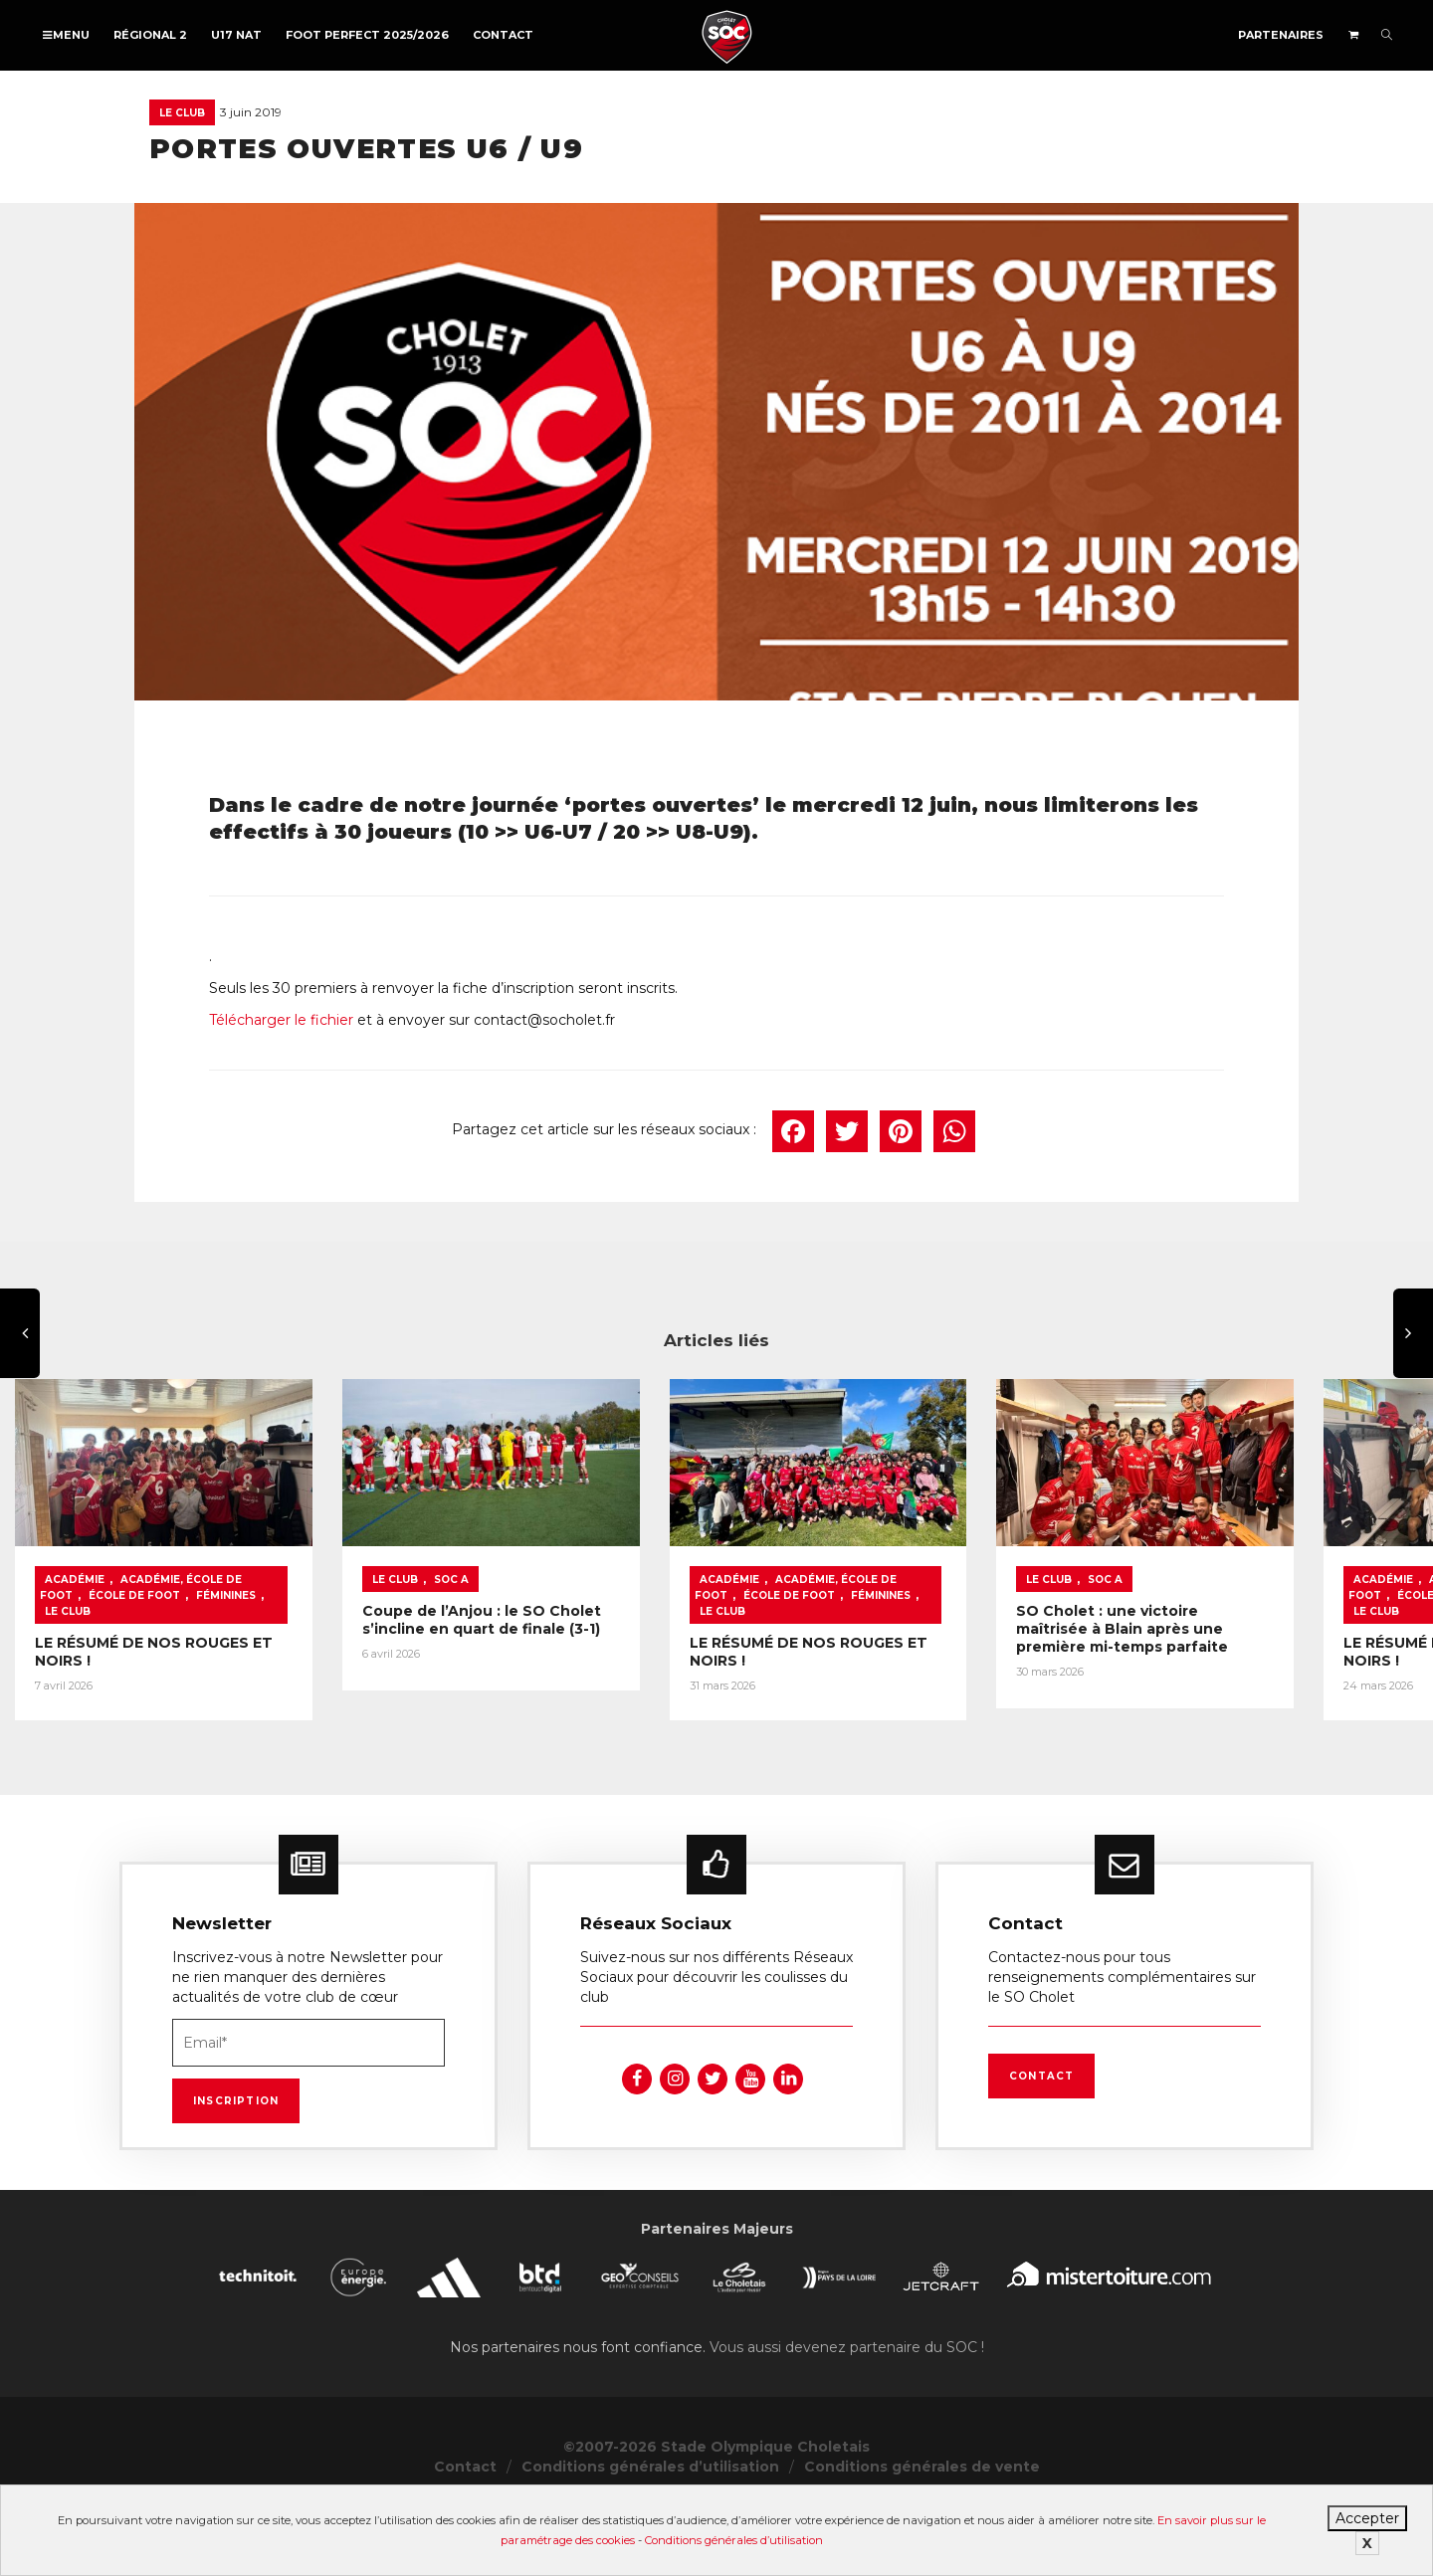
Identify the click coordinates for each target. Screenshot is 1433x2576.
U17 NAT (236, 35)
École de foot (339, 1664)
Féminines (74, 1680)
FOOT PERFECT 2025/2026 (367, 35)
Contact (503, 35)
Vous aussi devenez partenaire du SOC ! (847, 2417)
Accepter (1367, 2518)
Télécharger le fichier (281, 1020)
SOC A (601, 1664)
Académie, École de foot (199, 1664)
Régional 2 (150, 35)
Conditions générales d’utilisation (734, 2540)
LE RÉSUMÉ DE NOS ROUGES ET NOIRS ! (183, 1711)
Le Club (182, 112)
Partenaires (1281, 35)
